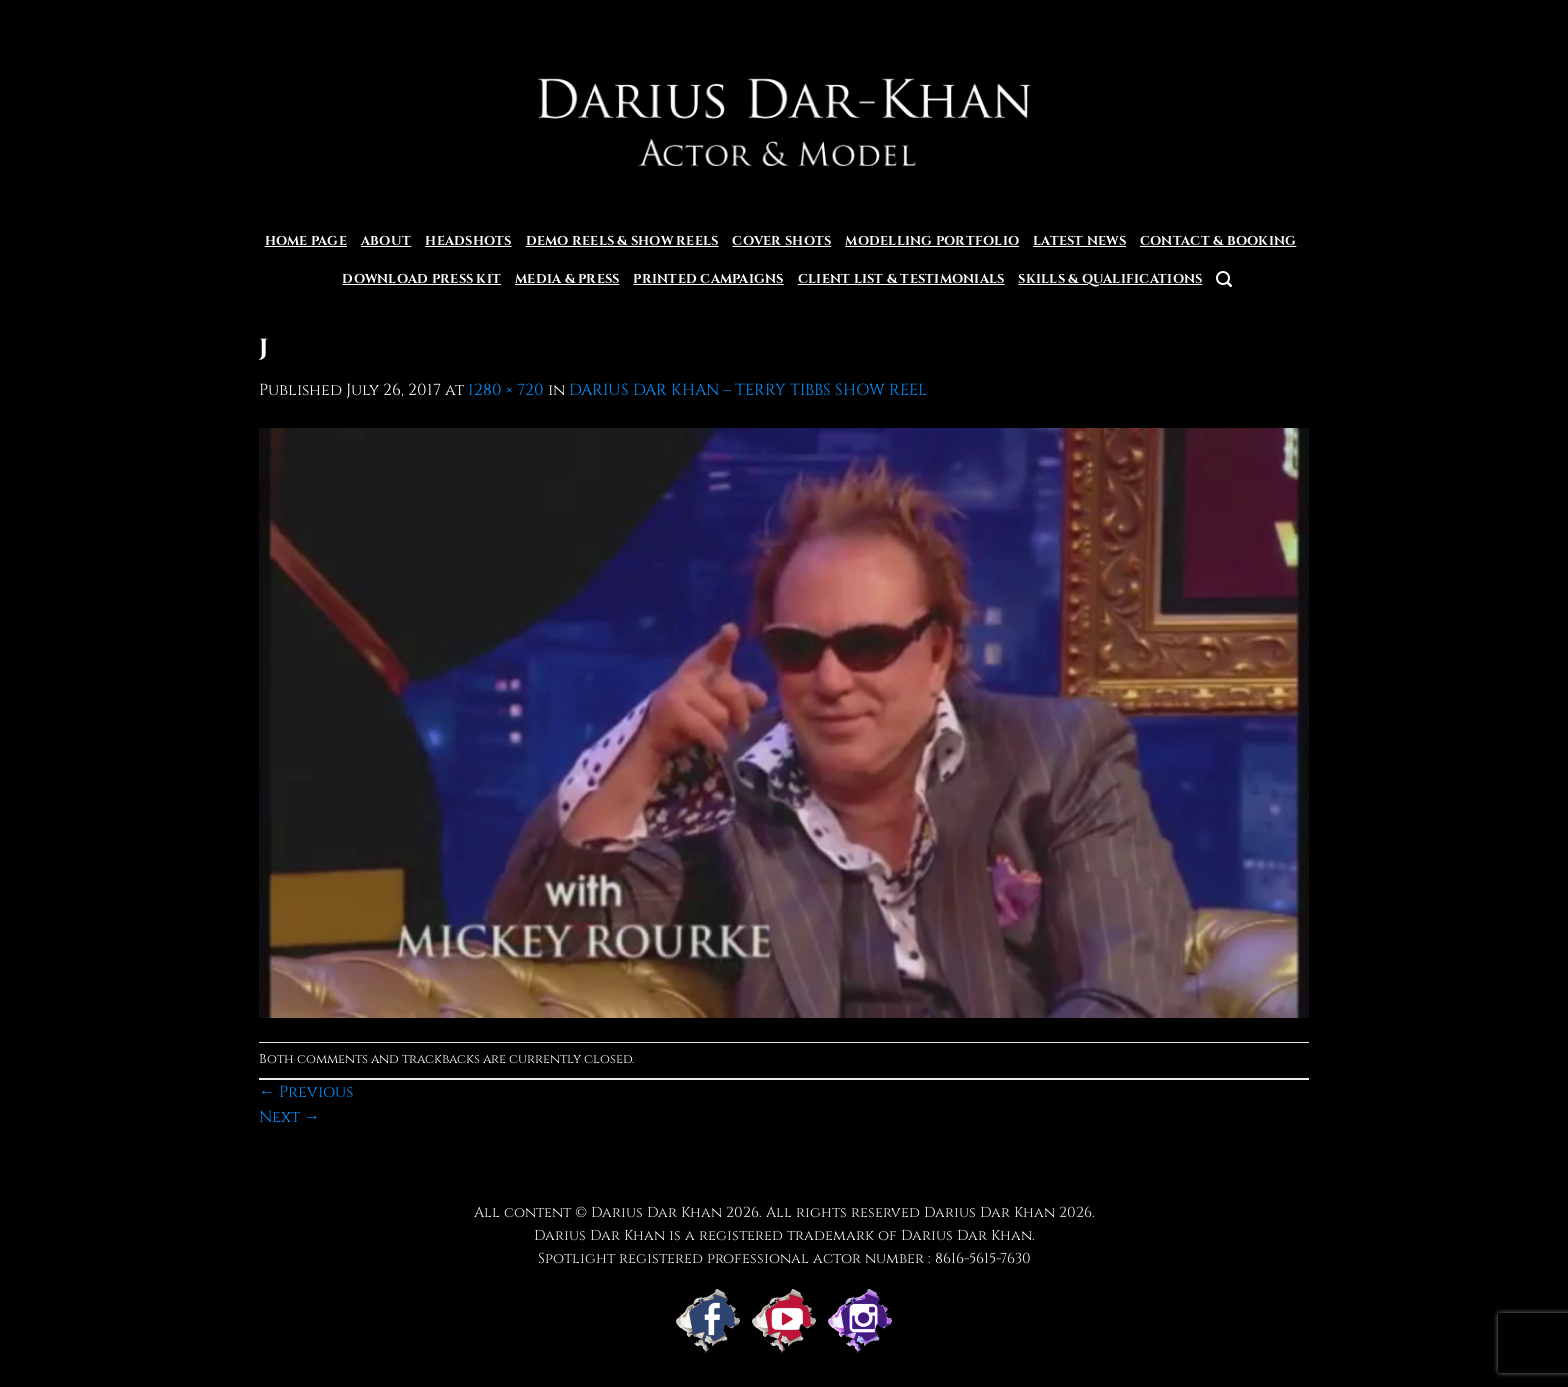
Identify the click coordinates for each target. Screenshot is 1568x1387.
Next (289, 1117)
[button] (1224, 279)
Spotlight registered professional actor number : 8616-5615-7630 (784, 1258)
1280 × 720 (506, 390)
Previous (306, 1092)
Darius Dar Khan (989, 1212)
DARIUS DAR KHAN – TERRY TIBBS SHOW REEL (748, 390)
